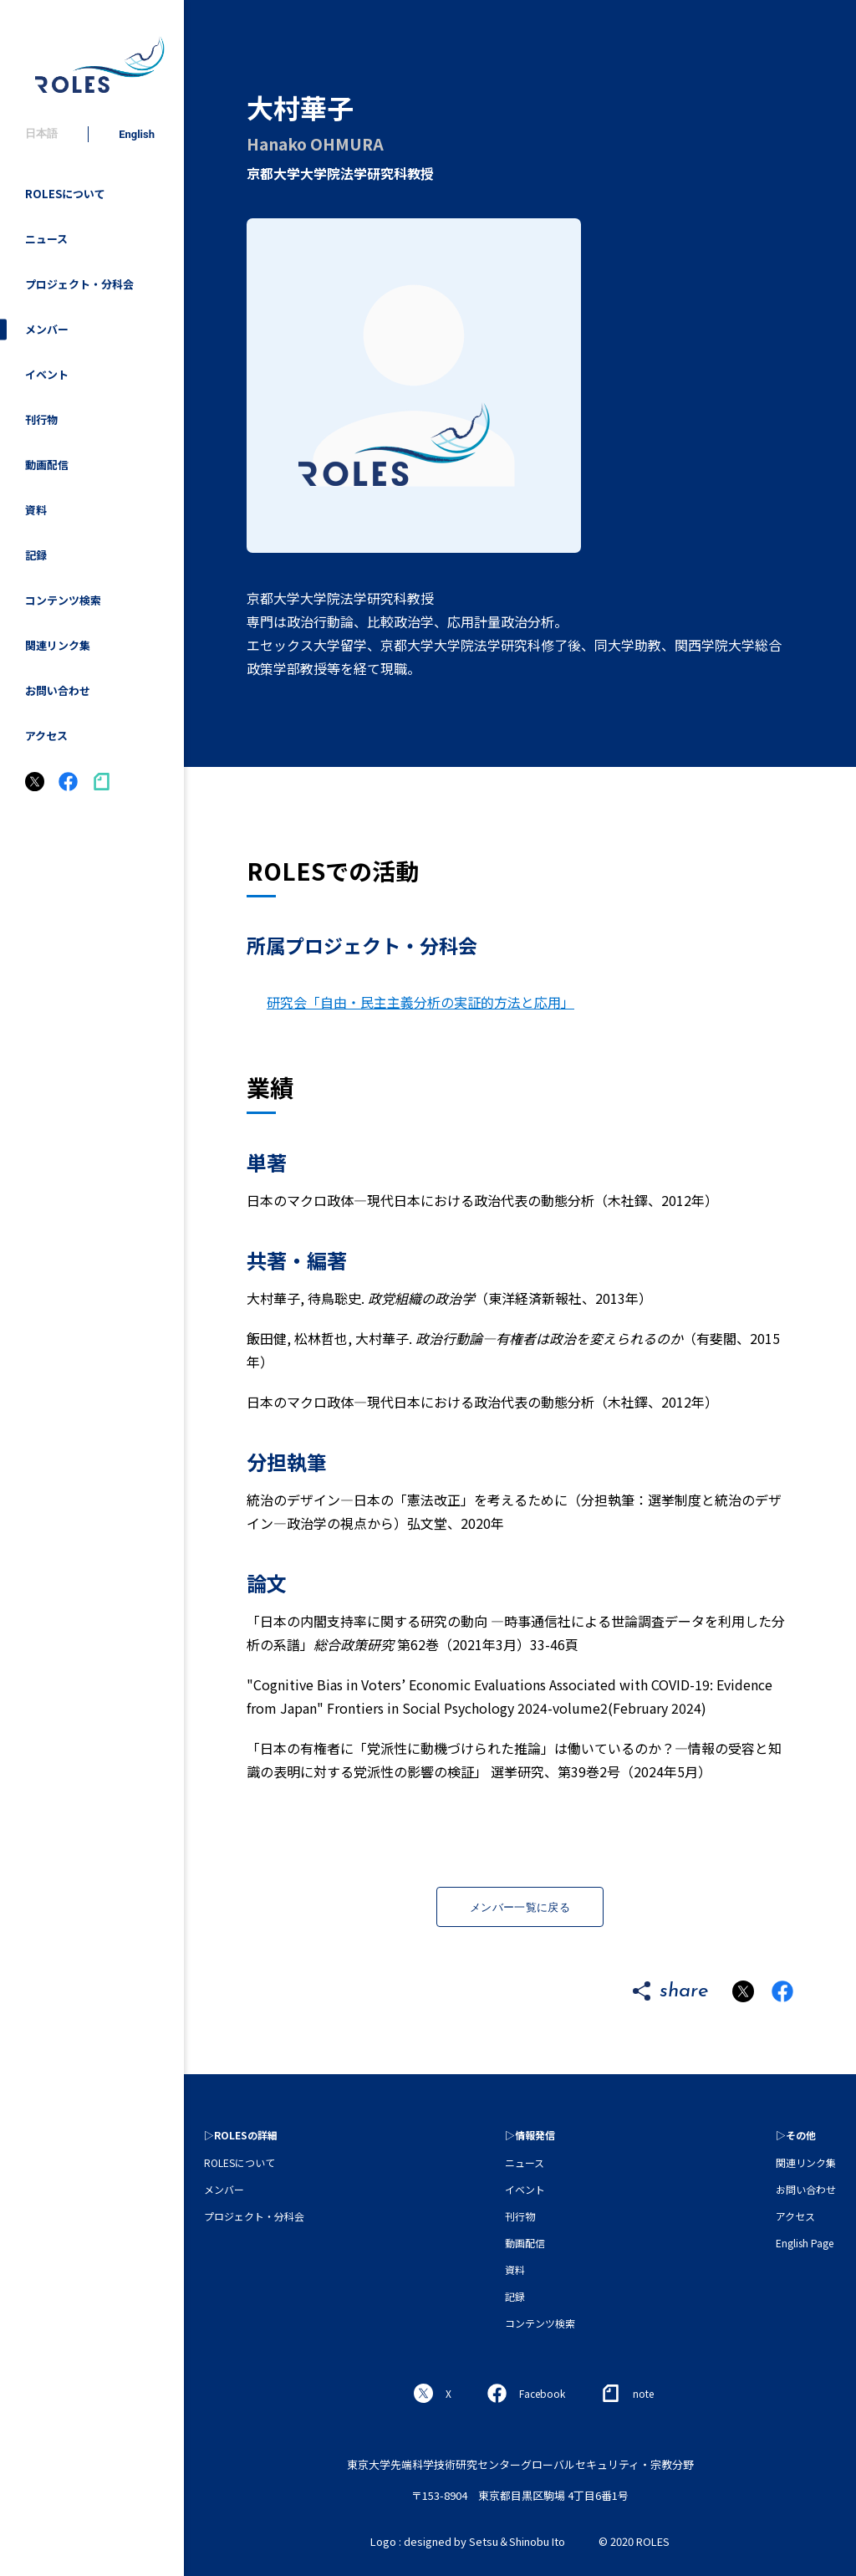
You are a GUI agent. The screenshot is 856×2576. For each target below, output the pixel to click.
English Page (804, 2243)
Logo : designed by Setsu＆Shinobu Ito (467, 2541)
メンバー (47, 329)
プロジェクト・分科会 (79, 284)
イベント (47, 374)
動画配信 (47, 465)
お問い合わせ (57, 690)
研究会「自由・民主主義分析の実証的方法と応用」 (420, 1002)
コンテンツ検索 (63, 600)
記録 (36, 555)
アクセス (46, 736)
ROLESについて (65, 194)
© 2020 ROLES (634, 2541)
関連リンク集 (57, 645)
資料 (36, 510)
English (137, 134)
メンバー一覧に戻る (520, 1907)
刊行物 (41, 419)
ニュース (46, 239)
